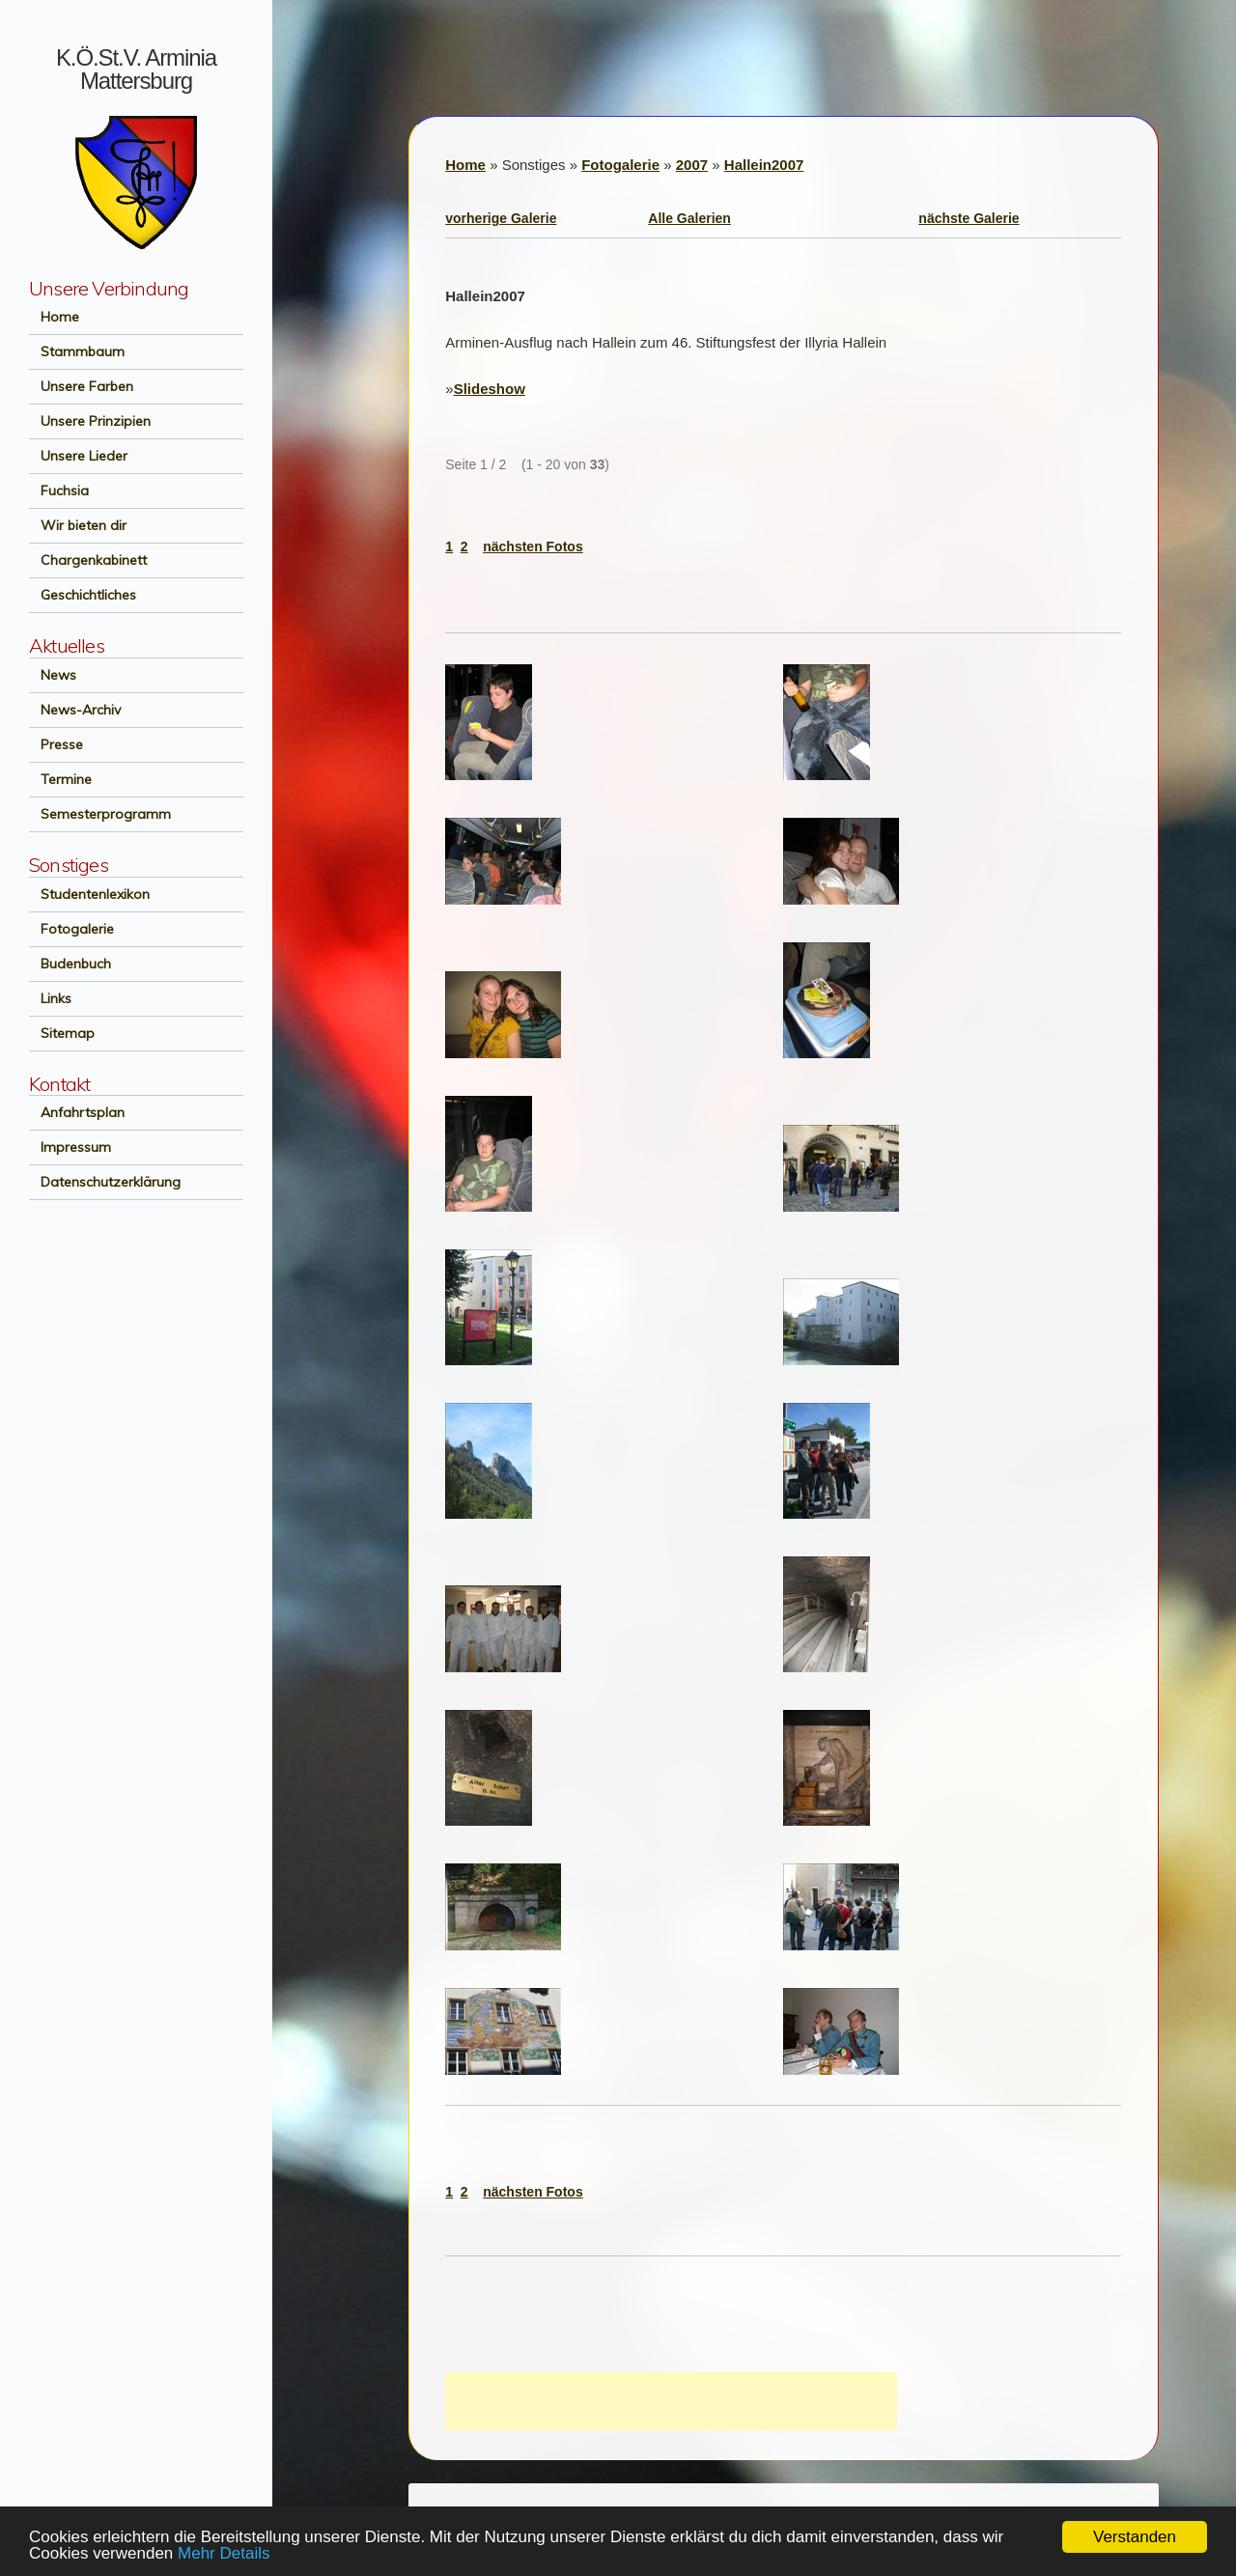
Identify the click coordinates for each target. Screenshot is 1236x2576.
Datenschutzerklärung (105, 1181)
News (52, 675)
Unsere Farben (81, 386)
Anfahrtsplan (77, 1112)
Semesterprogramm (100, 814)
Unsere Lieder (78, 455)
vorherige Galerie (500, 218)
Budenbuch (70, 963)
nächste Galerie (968, 218)
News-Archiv (75, 709)
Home (54, 316)
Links (50, 998)
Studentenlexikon (89, 894)
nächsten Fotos (532, 546)
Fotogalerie (71, 929)
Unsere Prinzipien (90, 421)
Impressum (70, 1147)
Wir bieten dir (77, 525)
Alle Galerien (689, 218)
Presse (56, 744)
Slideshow (489, 388)
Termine (60, 779)
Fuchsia (59, 490)
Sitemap (62, 1033)
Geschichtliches (82, 594)
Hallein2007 (764, 164)
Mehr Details (223, 2553)
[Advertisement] (671, 2401)
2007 (692, 164)
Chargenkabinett (88, 560)
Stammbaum (77, 351)
